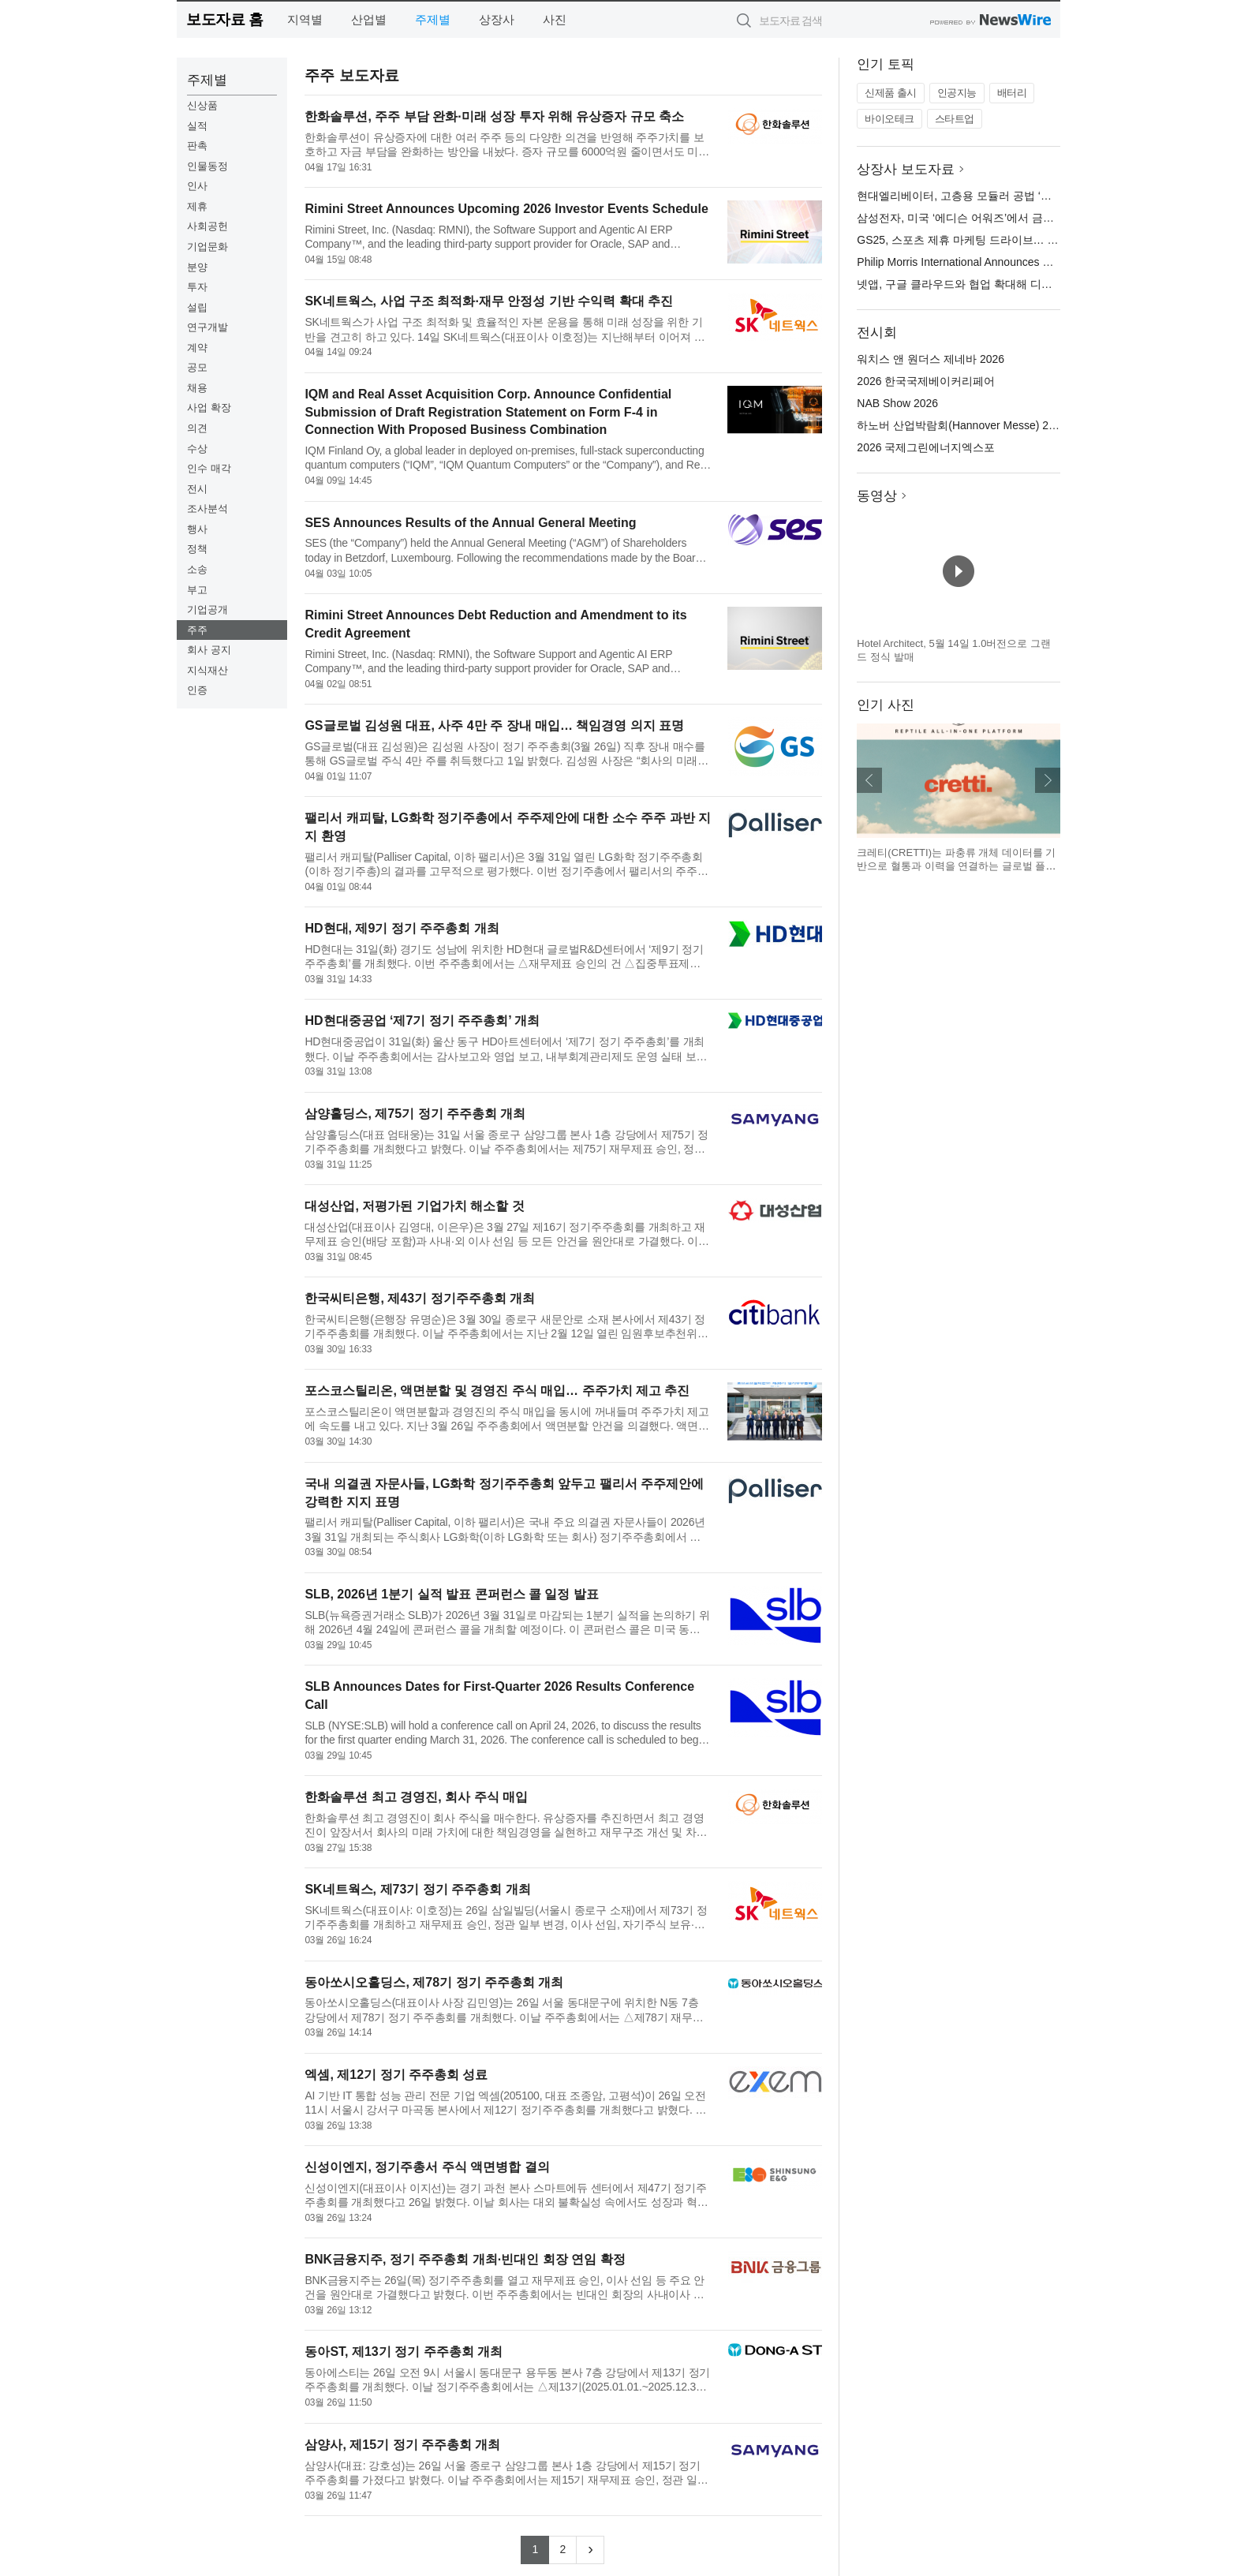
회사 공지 (209, 650)
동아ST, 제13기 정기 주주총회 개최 (404, 2351)
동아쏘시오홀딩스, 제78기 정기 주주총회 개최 (434, 1982)
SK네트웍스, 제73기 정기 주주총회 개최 (417, 1889)
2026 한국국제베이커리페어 (926, 381)
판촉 (197, 145)
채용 (197, 388)
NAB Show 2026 (897, 403)
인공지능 (957, 93)
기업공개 (207, 609)
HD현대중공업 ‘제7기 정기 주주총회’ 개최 (422, 1020)
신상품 (202, 105)
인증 (197, 690)
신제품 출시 (891, 93)
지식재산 (207, 670)
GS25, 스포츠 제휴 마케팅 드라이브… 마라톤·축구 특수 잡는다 (1012, 240)
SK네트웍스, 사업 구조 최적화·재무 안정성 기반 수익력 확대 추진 (489, 301)
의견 (197, 428)
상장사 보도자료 (906, 169)
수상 (197, 448)
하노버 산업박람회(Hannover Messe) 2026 (962, 425)
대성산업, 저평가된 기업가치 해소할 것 (414, 1206)
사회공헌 (207, 226)
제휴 (197, 206)
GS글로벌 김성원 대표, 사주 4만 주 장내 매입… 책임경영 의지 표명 (494, 725)
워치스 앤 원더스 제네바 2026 (930, 359)
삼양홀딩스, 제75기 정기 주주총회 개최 (415, 1113)
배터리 (1012, 93)
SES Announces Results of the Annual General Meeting (470, 522)
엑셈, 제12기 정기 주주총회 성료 (396, 2074)
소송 (197, 569)
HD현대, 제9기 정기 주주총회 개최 (402, 928)
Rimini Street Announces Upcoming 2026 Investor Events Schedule (506, 208)
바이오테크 (889, 119)
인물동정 (207, 166)
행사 (197, 529)
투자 (197, 287)
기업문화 (207, 246)
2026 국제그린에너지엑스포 (926, 447)
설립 (197, 307)
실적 (197, 126)
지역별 (305, 19)
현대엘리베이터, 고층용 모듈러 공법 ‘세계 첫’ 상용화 (986, 195)
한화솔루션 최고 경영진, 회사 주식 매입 (416, 1797)
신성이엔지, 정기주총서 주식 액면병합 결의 (427, 2167)
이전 (869, 780)
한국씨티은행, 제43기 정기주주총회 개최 (420, 1298)
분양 (197, 267)
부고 (197, 590)
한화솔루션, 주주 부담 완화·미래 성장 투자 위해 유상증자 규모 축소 (494, 116)
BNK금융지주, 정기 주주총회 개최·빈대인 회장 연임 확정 (465, 2259)
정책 (197, 549)
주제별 (432, 19)
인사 (197, 186)
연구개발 (207, 327)
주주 (197, 630)
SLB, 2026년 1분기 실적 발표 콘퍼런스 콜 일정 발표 (452, 1594)
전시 (197, 489)
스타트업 (954, 119)
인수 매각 (209, 468)
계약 (197, 347)
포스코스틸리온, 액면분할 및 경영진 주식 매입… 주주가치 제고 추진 (497, 1390)
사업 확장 (209, 407)
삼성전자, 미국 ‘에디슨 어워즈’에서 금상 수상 (968, 217)
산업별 (369, 19)
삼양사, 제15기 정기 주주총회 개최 (402, 2444)
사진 (554, 19)
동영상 (877, 495)
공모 (197, 367)
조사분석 (207, 508)
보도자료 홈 (224, 19)
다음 (1047, 780)
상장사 (496, 19)
